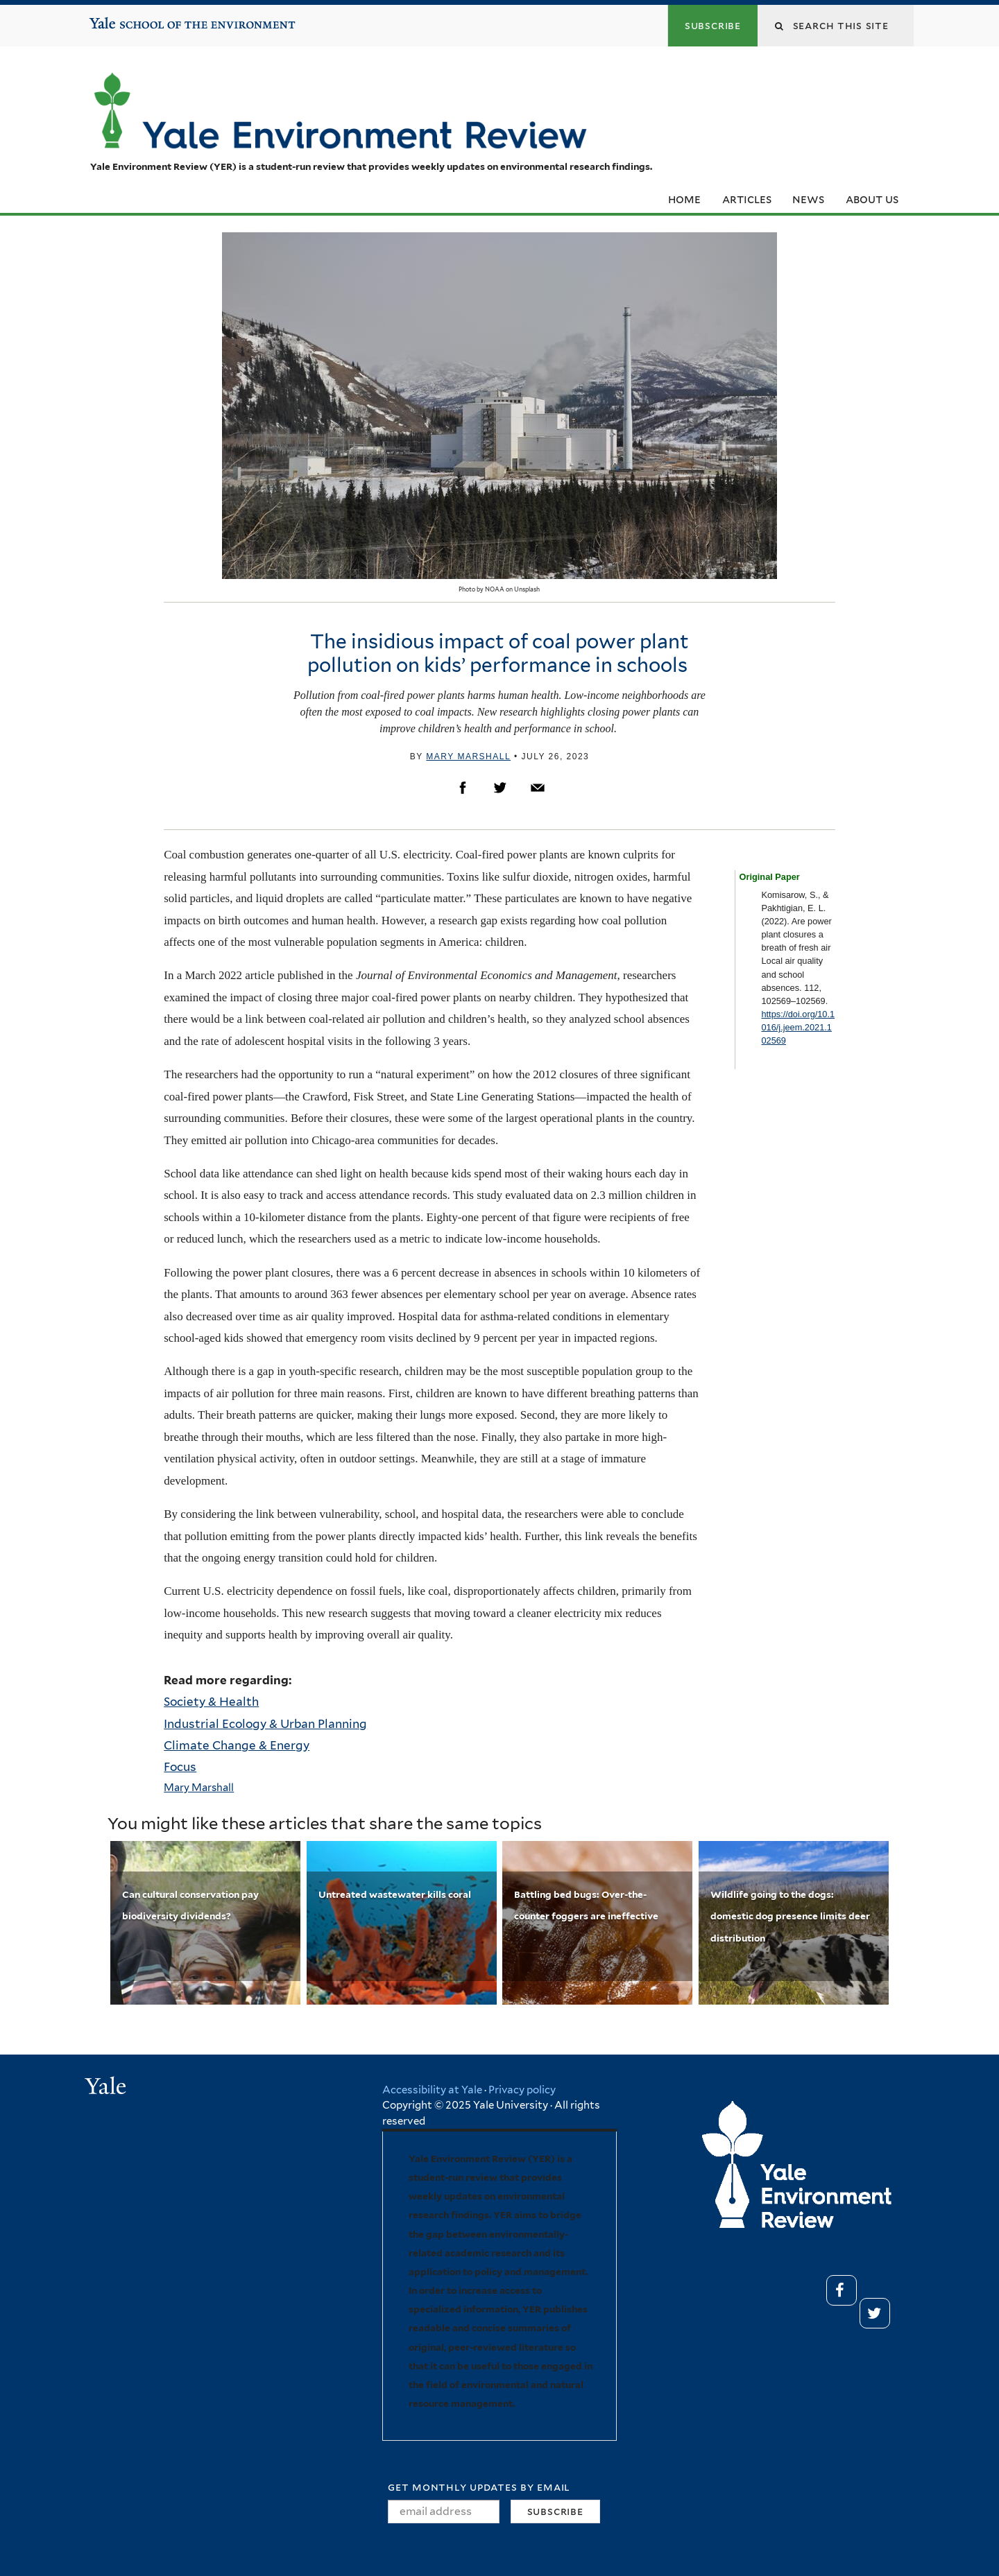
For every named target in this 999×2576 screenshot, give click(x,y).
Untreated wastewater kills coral (394, 1894)
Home (684, 199)
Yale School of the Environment (132, 18)
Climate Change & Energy (236, 1745)
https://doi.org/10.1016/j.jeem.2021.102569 (798, 1027)
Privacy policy (522, 2090)
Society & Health (211, 1702)
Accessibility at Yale (432, 2090)
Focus (180, 1767)
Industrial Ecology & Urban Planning (265, 1724)
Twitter (500, 788)
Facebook (463, 788)
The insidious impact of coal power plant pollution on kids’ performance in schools (499, 653)
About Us (872, 199)
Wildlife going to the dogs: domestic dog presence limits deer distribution (790, 1916)
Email (538, 788)
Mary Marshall (468, 756)
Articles (746, 199)
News (808, 199)
